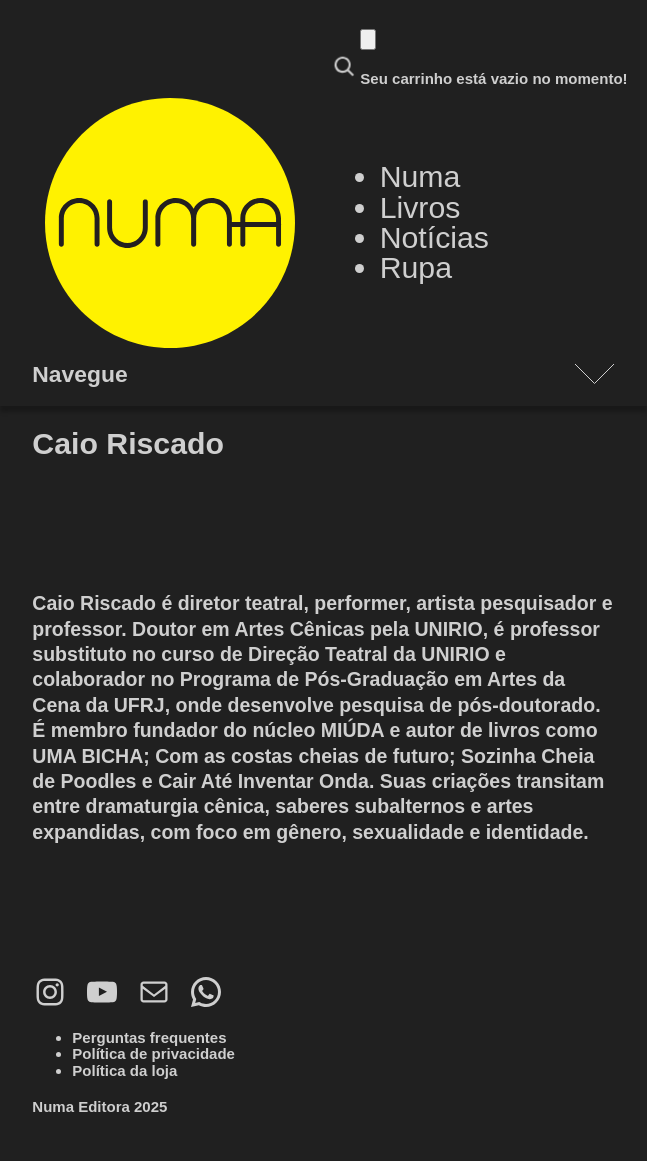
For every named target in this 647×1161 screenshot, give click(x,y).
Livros (420, 207)
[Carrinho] (368, 39)
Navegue (79, 374)
